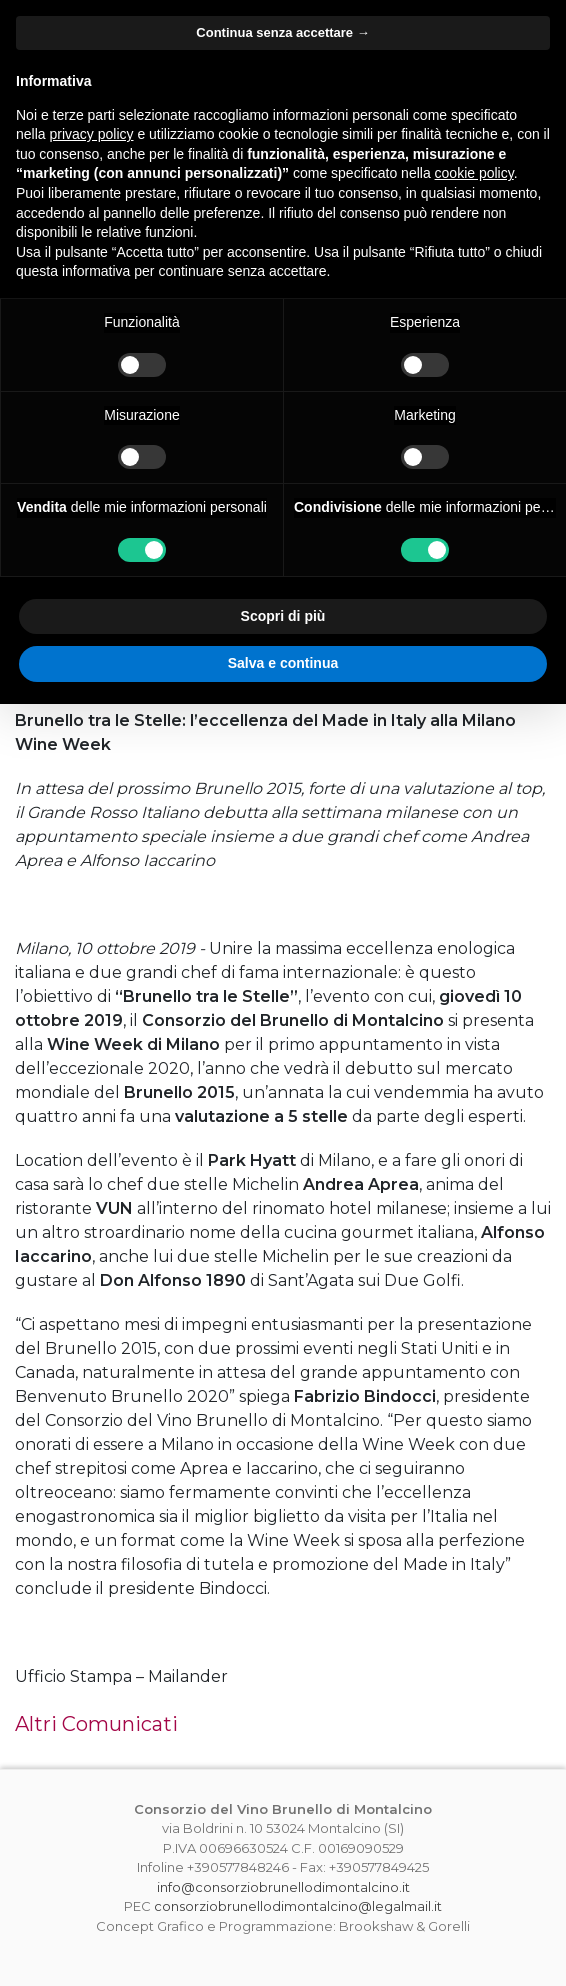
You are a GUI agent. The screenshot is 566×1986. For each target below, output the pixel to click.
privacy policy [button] (91, 134)
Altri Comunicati (96, 1724)
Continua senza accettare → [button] (282, 32)
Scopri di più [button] (283, 616)
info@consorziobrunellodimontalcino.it (283, 1887)
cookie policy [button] (474, 173)
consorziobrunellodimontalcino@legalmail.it (298, 1906)
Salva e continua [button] (283, 663)
